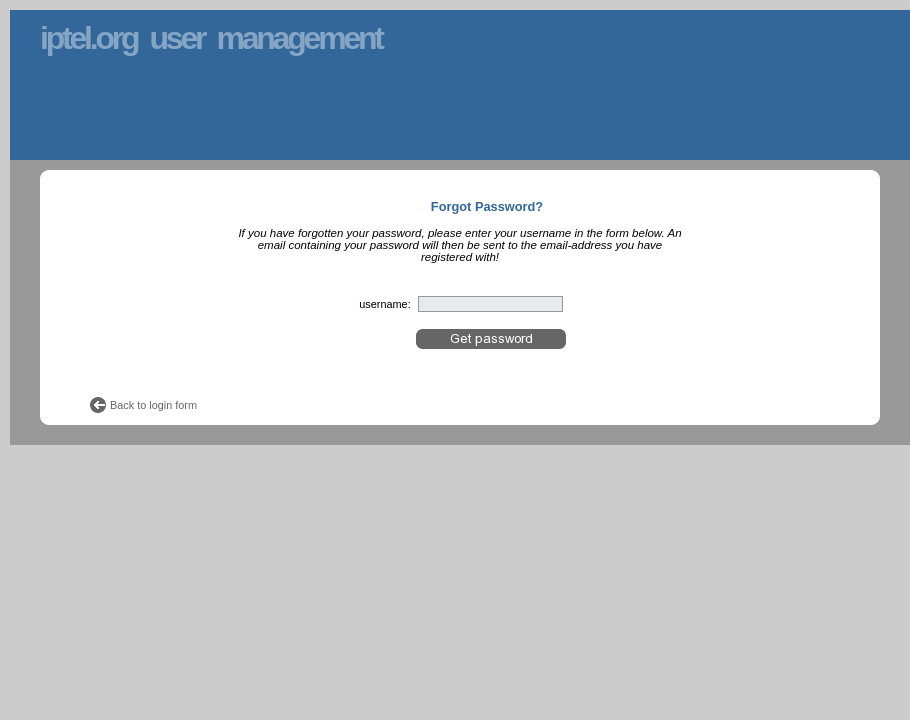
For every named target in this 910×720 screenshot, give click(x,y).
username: (384, 304)
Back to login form (153, 405)
